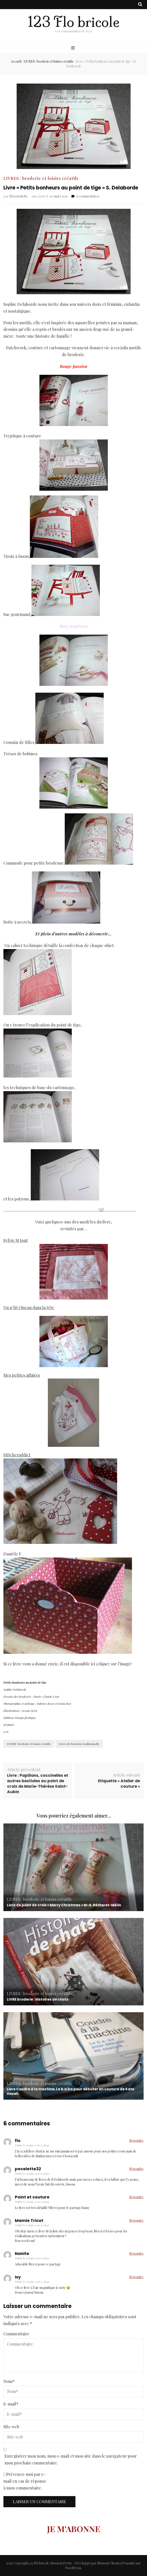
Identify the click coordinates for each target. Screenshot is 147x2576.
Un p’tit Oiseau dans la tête (28, 1307)
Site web (11, 2426)
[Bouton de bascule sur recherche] (140, 4)
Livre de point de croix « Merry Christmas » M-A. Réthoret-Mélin (64, 1905)
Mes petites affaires (21, 1375)
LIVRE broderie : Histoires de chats (37, 1999)
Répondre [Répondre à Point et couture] (136, 2197)
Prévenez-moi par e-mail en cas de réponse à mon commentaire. (24, 2481)
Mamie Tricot (29, 2220)
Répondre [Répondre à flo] (136, 2140)
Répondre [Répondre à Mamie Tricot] (136, 2220)
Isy (18, 2277)
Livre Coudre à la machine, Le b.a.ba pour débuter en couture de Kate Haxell (70, 2091)
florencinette (18, 196)
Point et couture (32, 2197)
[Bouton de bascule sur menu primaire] (73, 48)
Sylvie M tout (15, 1240)
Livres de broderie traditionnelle (79, 1744)
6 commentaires (88, 196)
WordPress (73, 2568)
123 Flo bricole (73, 22)
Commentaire (16, 2333)
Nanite (22, 2253)
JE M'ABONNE (73, 2528)
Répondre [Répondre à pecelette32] (136, 2169)
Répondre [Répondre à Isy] (136, 2277)
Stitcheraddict (17, 1455)
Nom (9, 2381)
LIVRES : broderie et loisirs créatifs (40, 178)
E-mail (10, 2404)
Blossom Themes (109, 2563)
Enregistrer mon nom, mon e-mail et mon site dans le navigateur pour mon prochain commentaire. (71, 2459)
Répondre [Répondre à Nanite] (136, 2253)
